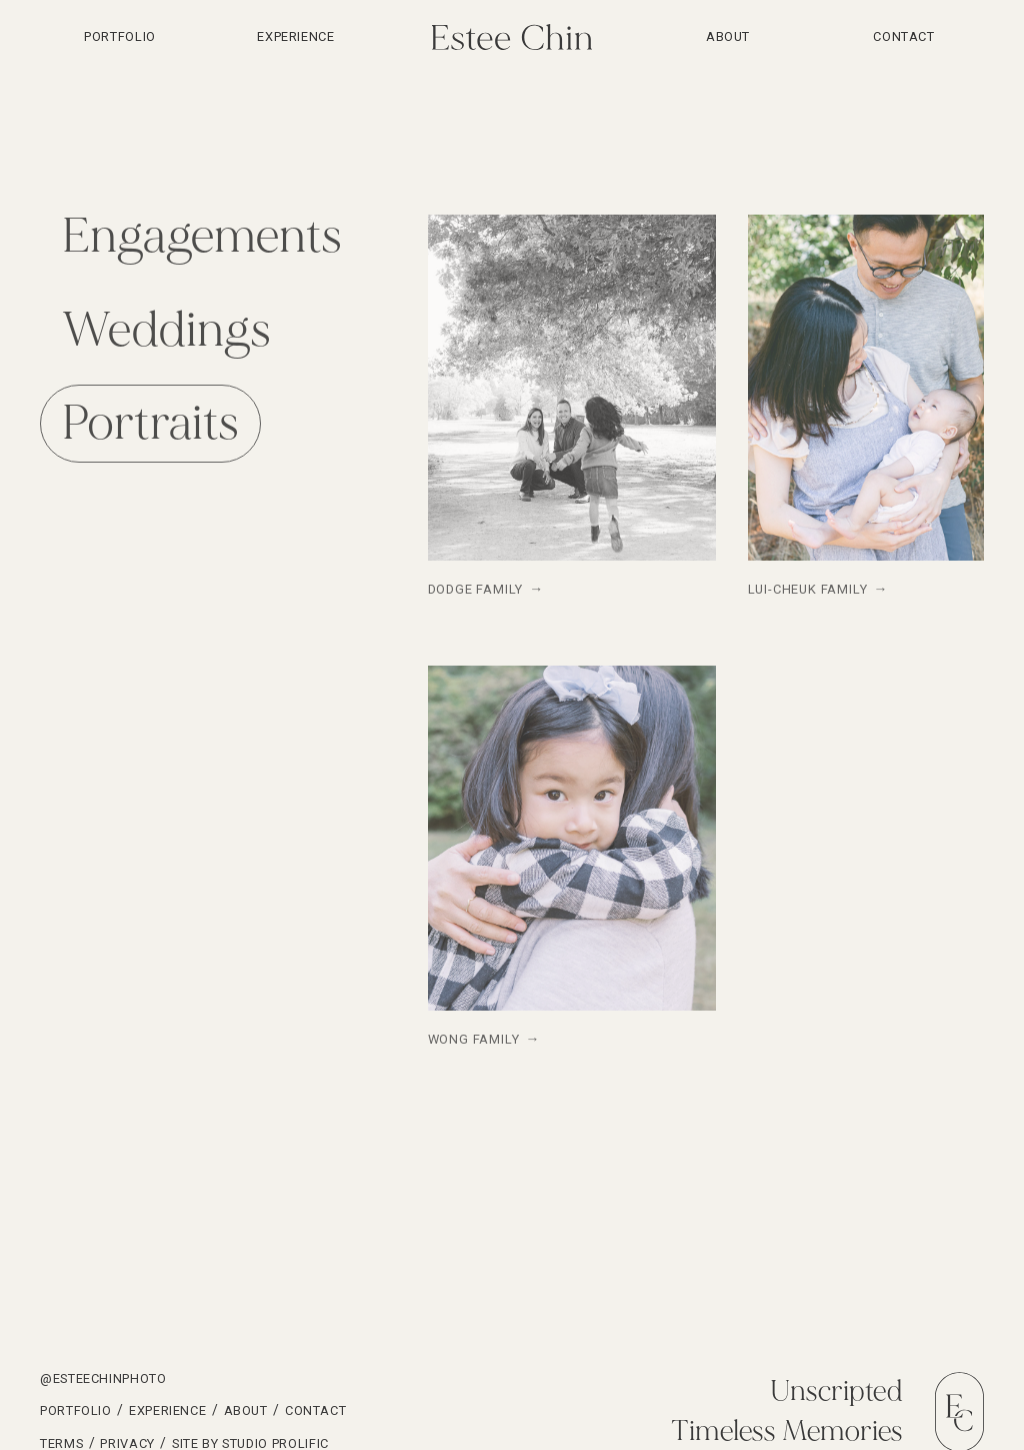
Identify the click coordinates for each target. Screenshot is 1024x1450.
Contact (903, 36)
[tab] (202, 238)
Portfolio (76, 1410)
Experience (295, 36)
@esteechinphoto (103, 1378)
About (728, 36)
